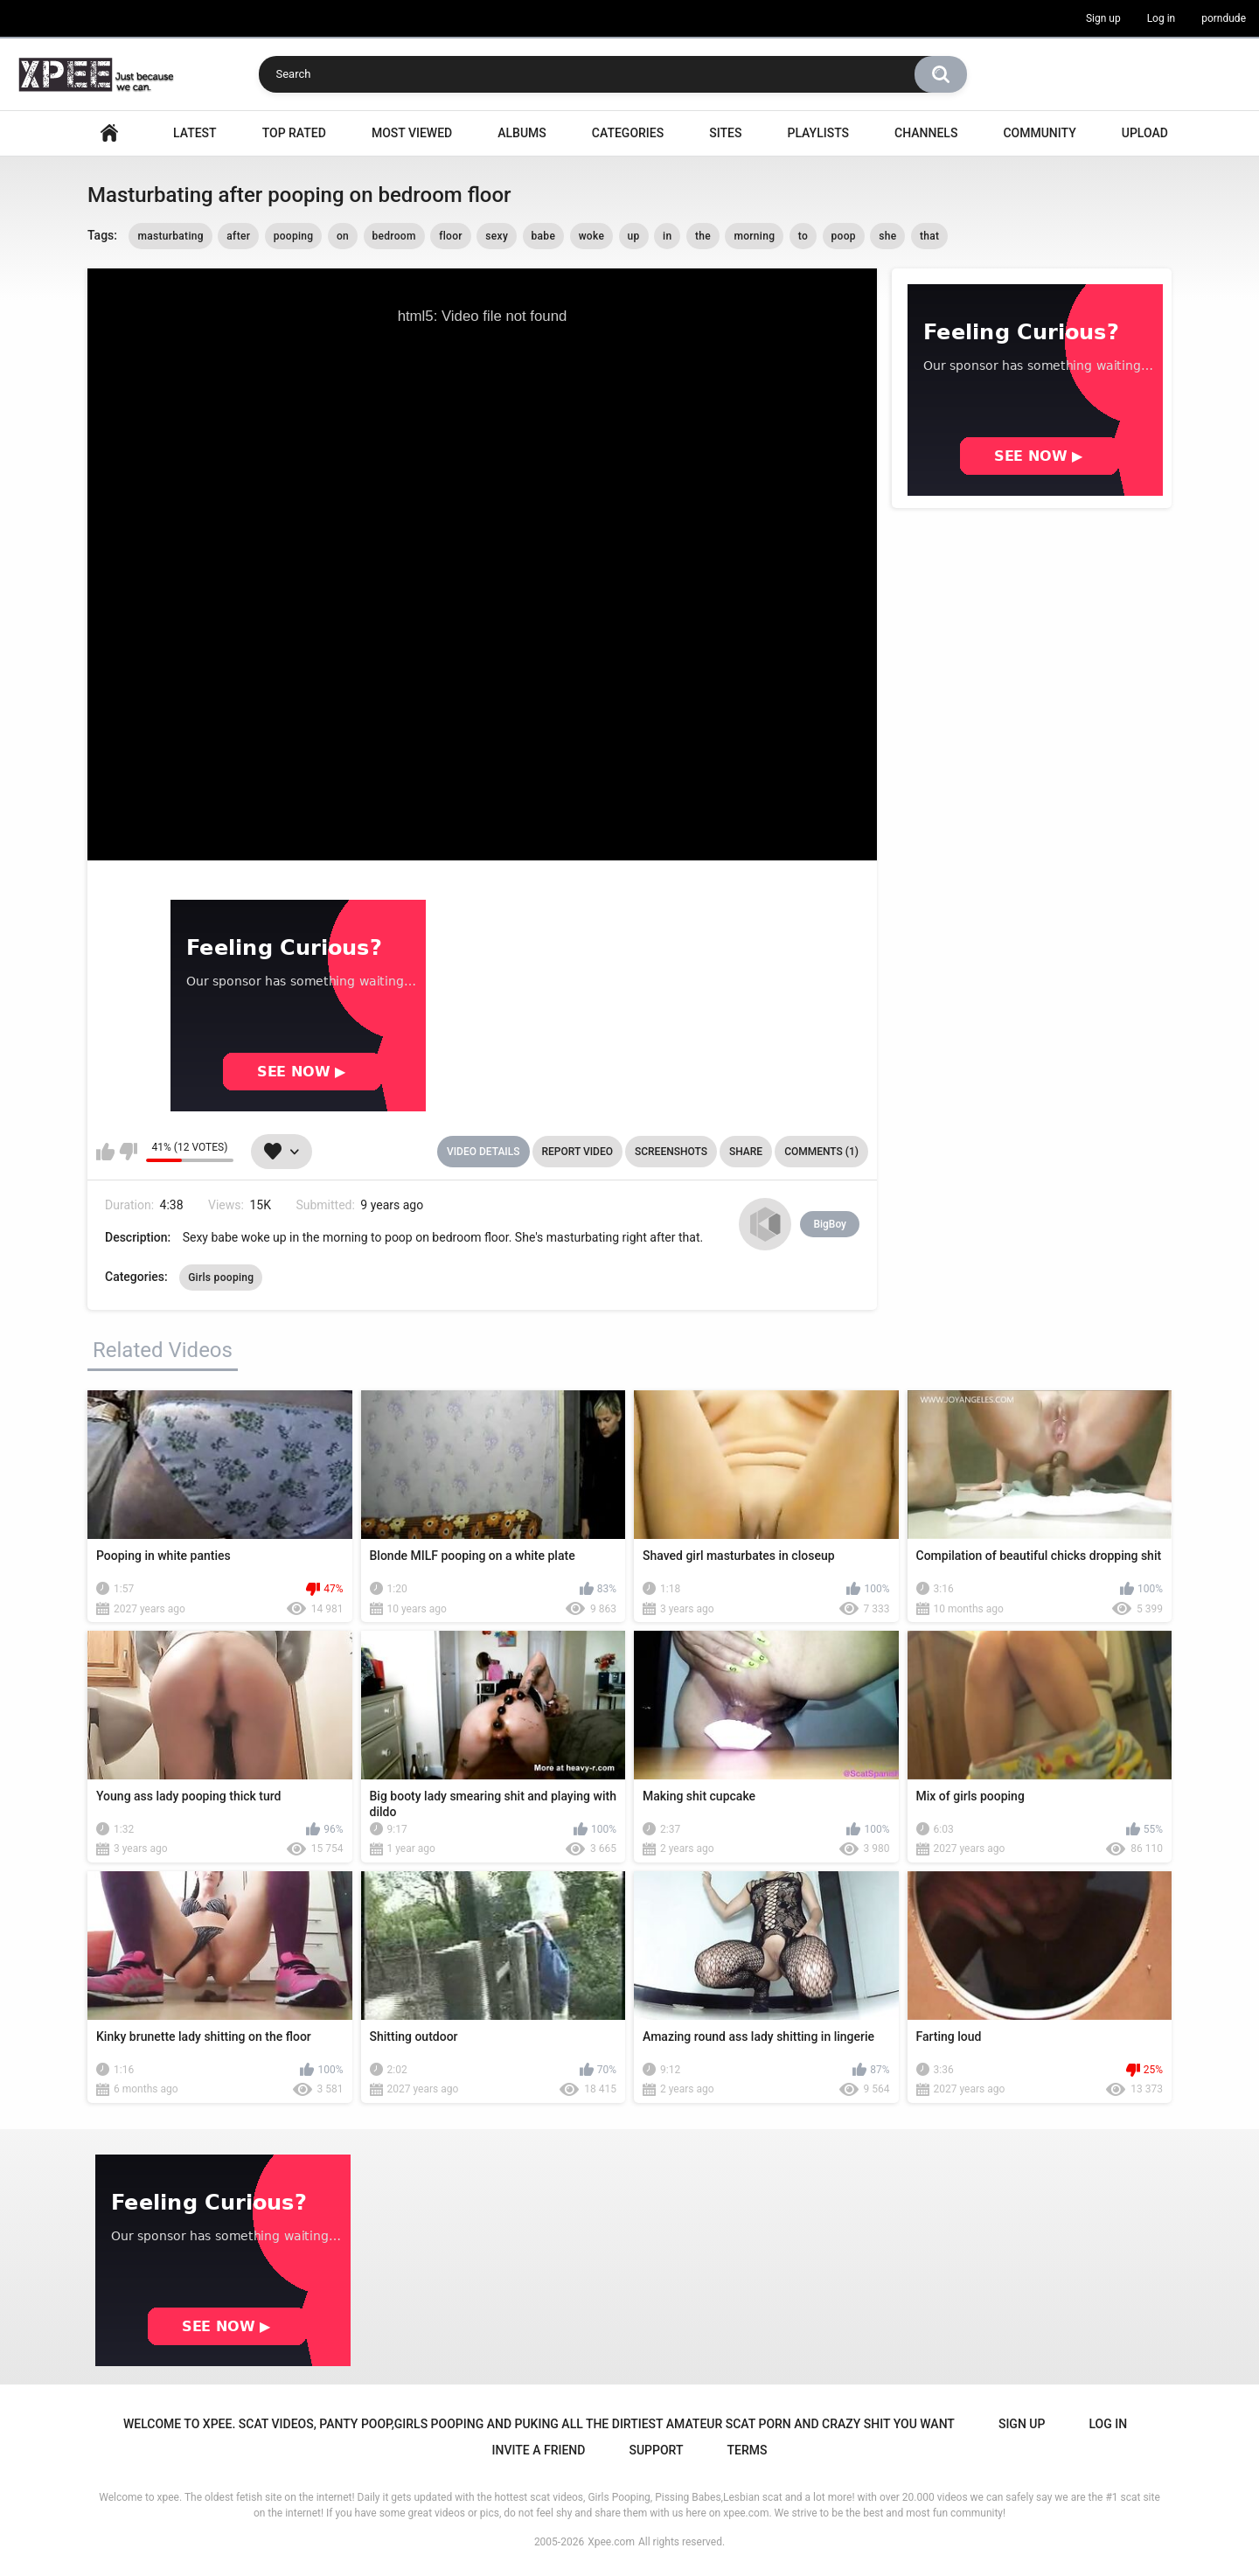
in (667, 236)
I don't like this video (128, 1151)
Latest (195, 133)
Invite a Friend (539, 2450)
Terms (747, 2450)
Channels (925, 133)
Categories (628, 133)
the (703, 236)
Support (656, 2450)
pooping (294, 236)
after (238, 236)
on (343, 236)
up (634, 236)
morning (754, 236)
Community (1039, 133)
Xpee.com (611, 2542)
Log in (1161, 18)
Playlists (818, 133)
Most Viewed (412, 133)
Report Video (577, 1151)
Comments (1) (821, 1151)
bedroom (394, 236)
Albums (521, 133)
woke (591, 236)
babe (544, 236)
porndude (1223, 18)
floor (451, 236)
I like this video (105, 1151)
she (887, 236)
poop (843, 236)
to (803, 236)
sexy (496, 236)
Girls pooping (221, 1277)
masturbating (170, 236)
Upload (1145, 133)
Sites (725, 133)
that (929, 236)
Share (745, 1151)
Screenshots (671, 1151)
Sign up (1103, 18)
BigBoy (829, 1224)
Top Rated (294, 133)
